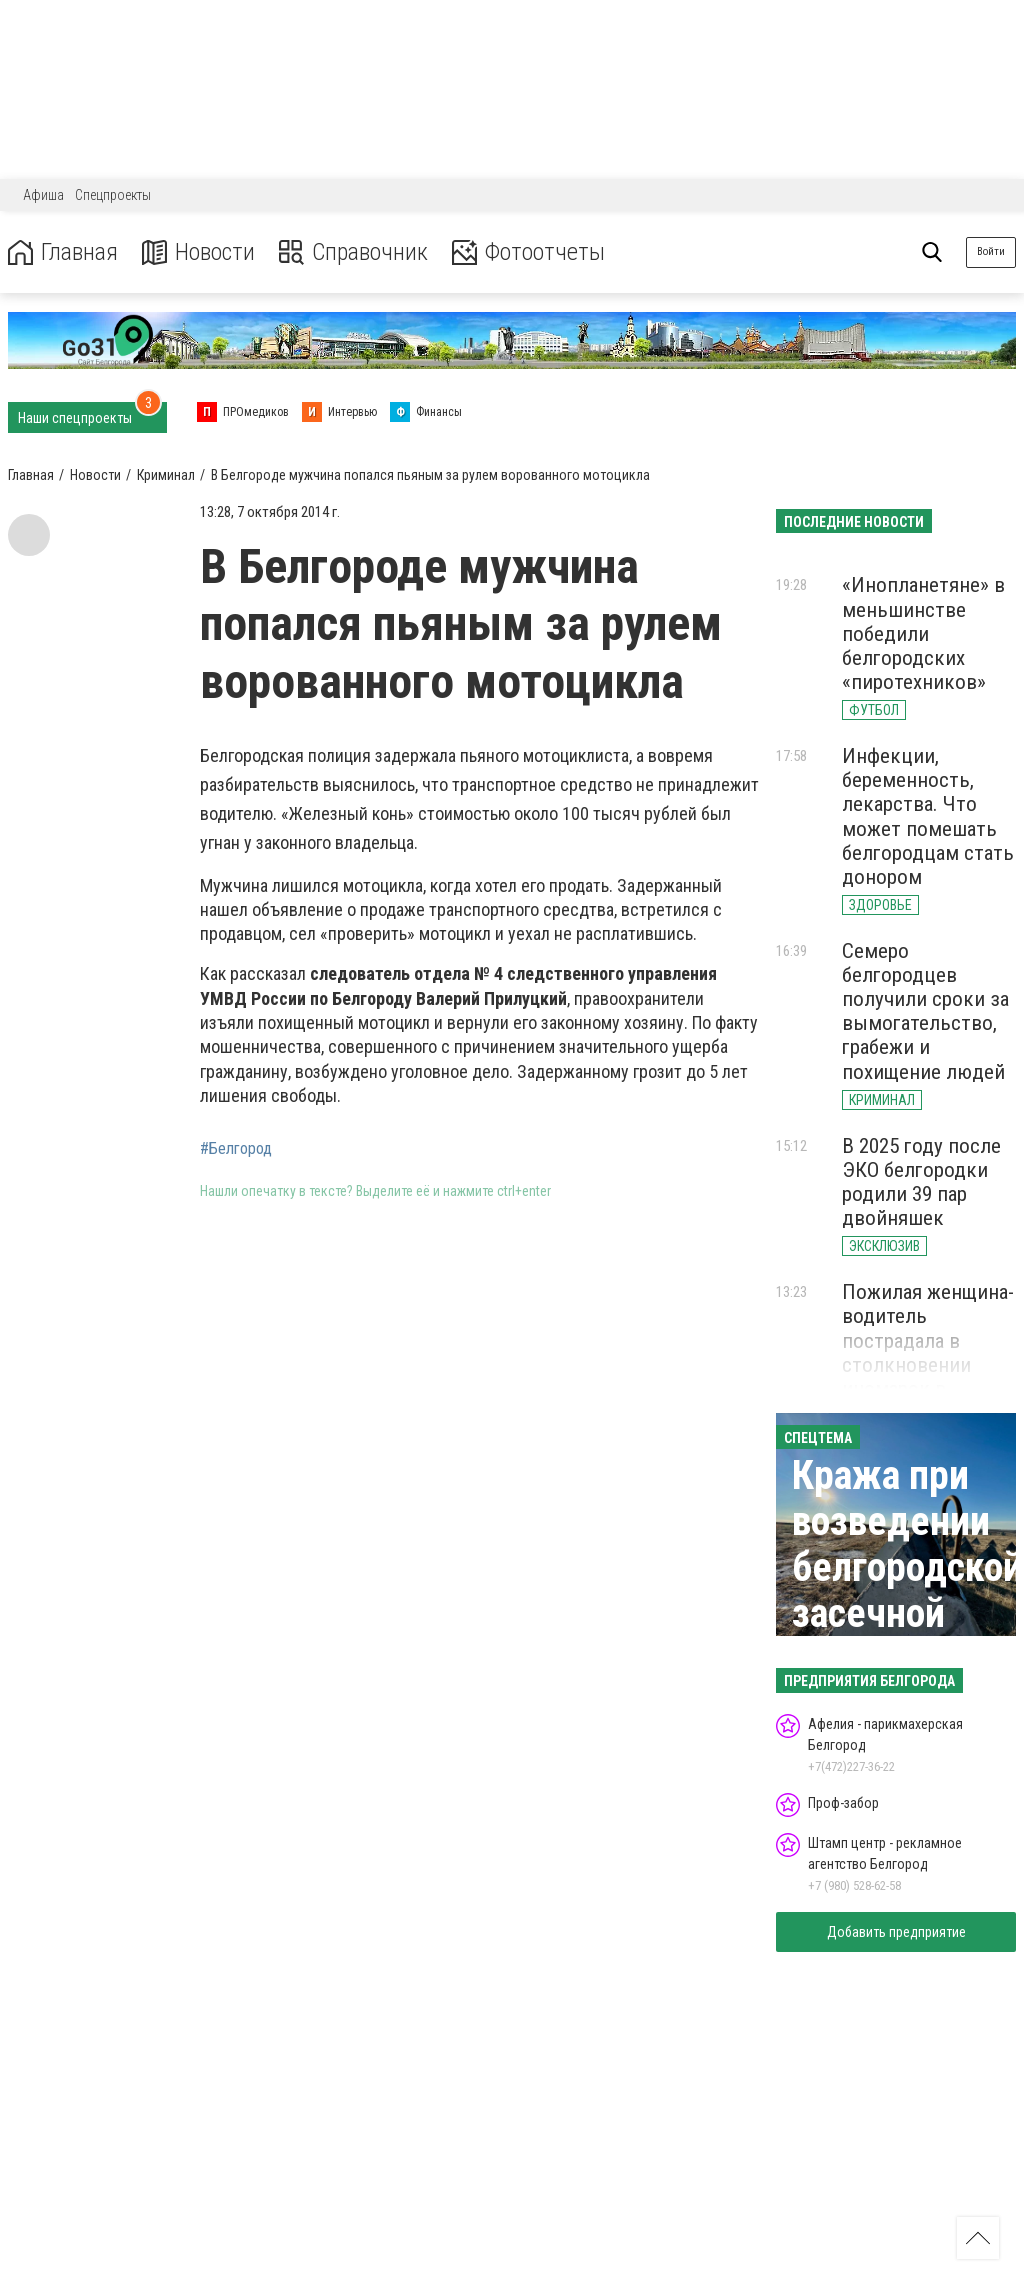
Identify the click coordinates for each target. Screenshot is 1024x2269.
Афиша (43, 195)
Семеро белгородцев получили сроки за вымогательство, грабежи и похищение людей (925, 1011)
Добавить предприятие (896, 1932)
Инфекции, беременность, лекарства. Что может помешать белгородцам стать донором (928, 816)
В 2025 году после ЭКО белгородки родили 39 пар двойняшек (921, 1182)
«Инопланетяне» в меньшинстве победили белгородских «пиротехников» (923, 633)
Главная (63, 252)
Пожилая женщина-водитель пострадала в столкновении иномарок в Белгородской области (928, 1364)
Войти (991, 251)
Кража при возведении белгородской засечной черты (907, 1567)
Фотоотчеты (528, 252)
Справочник (353, 252)
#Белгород (236, 1149)
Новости (198, 252)
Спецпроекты (113, 195)
